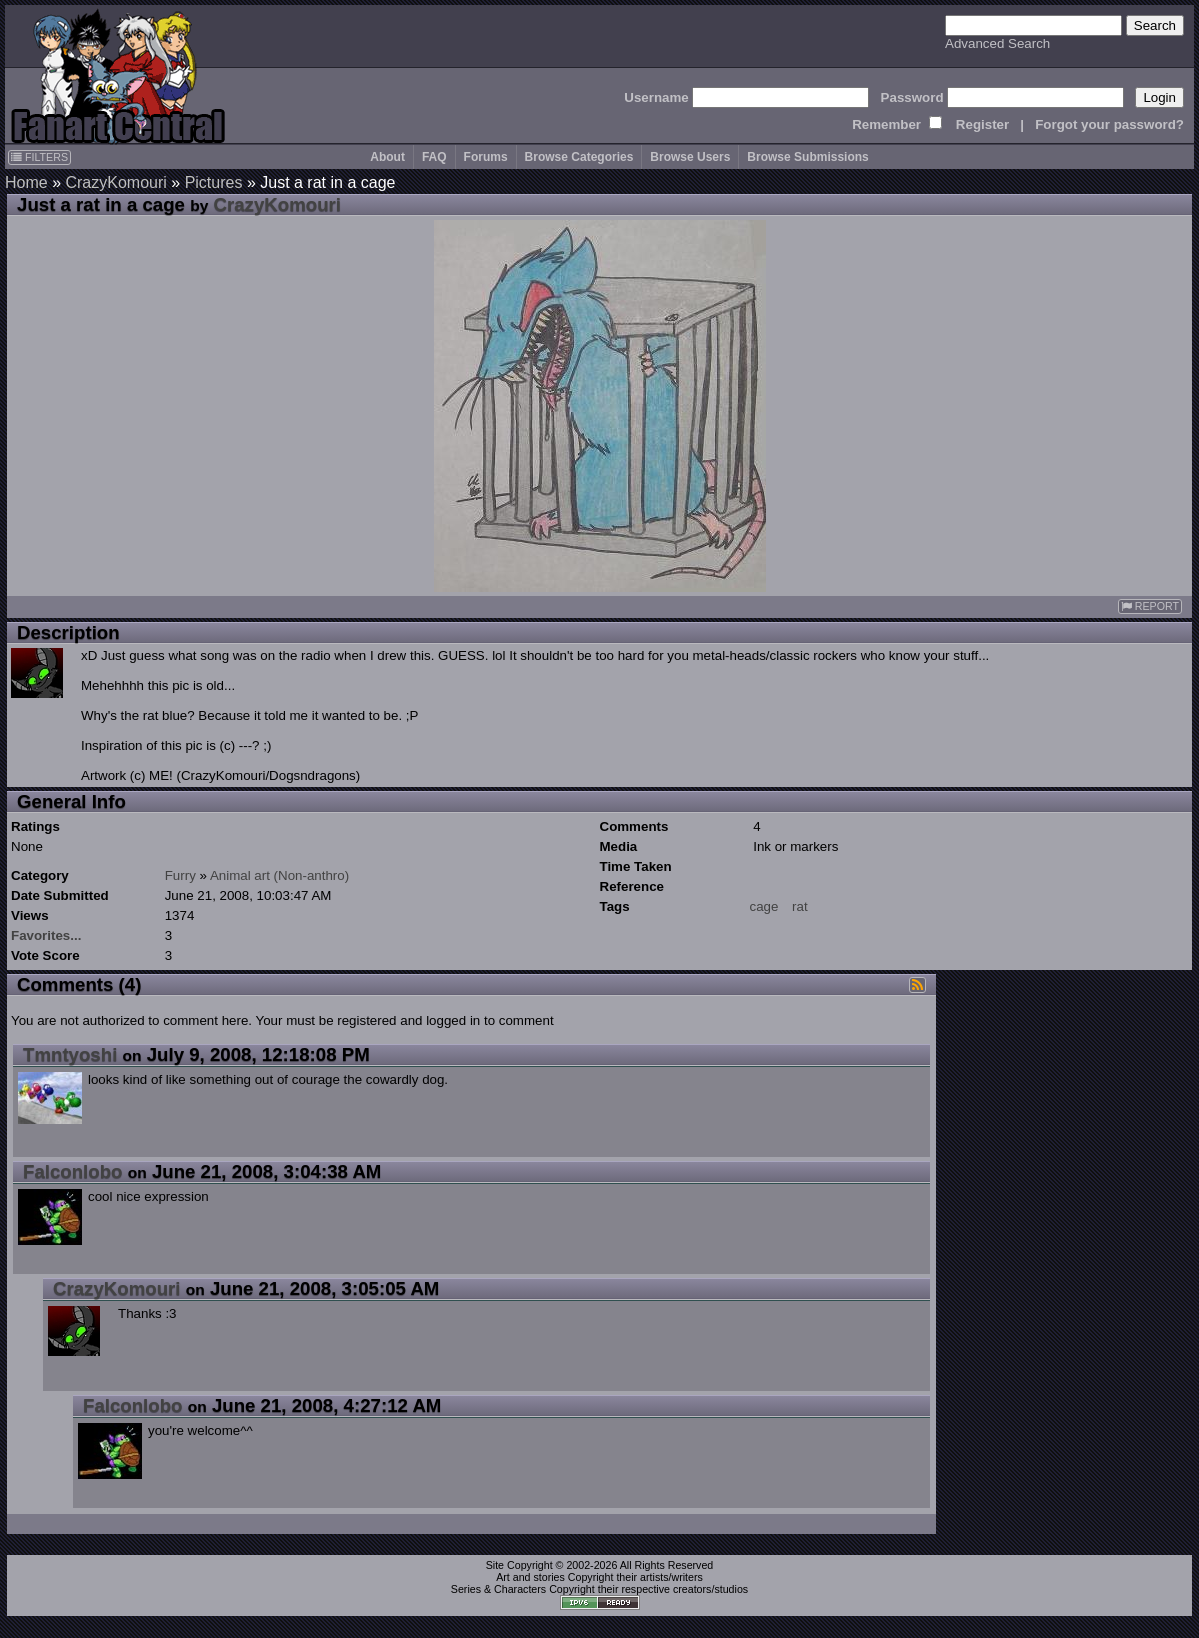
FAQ (434, 157)
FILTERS (39, 157)
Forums (486, 157)
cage (764, 906)
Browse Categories (579, 157)
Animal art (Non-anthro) (279, 875)
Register (982, 124)
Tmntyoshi (70, 1054)
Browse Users (690, 157)
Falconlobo (73, 1171)
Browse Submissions (807, 157)
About (387, 157)
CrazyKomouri (115, 182)
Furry (180, 875)
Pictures (214, 182)
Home (26, 182)
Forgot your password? (1109, 124)
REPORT (1150, 606)
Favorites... (46, 935)
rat (800, 906)
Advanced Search (997, 43)
